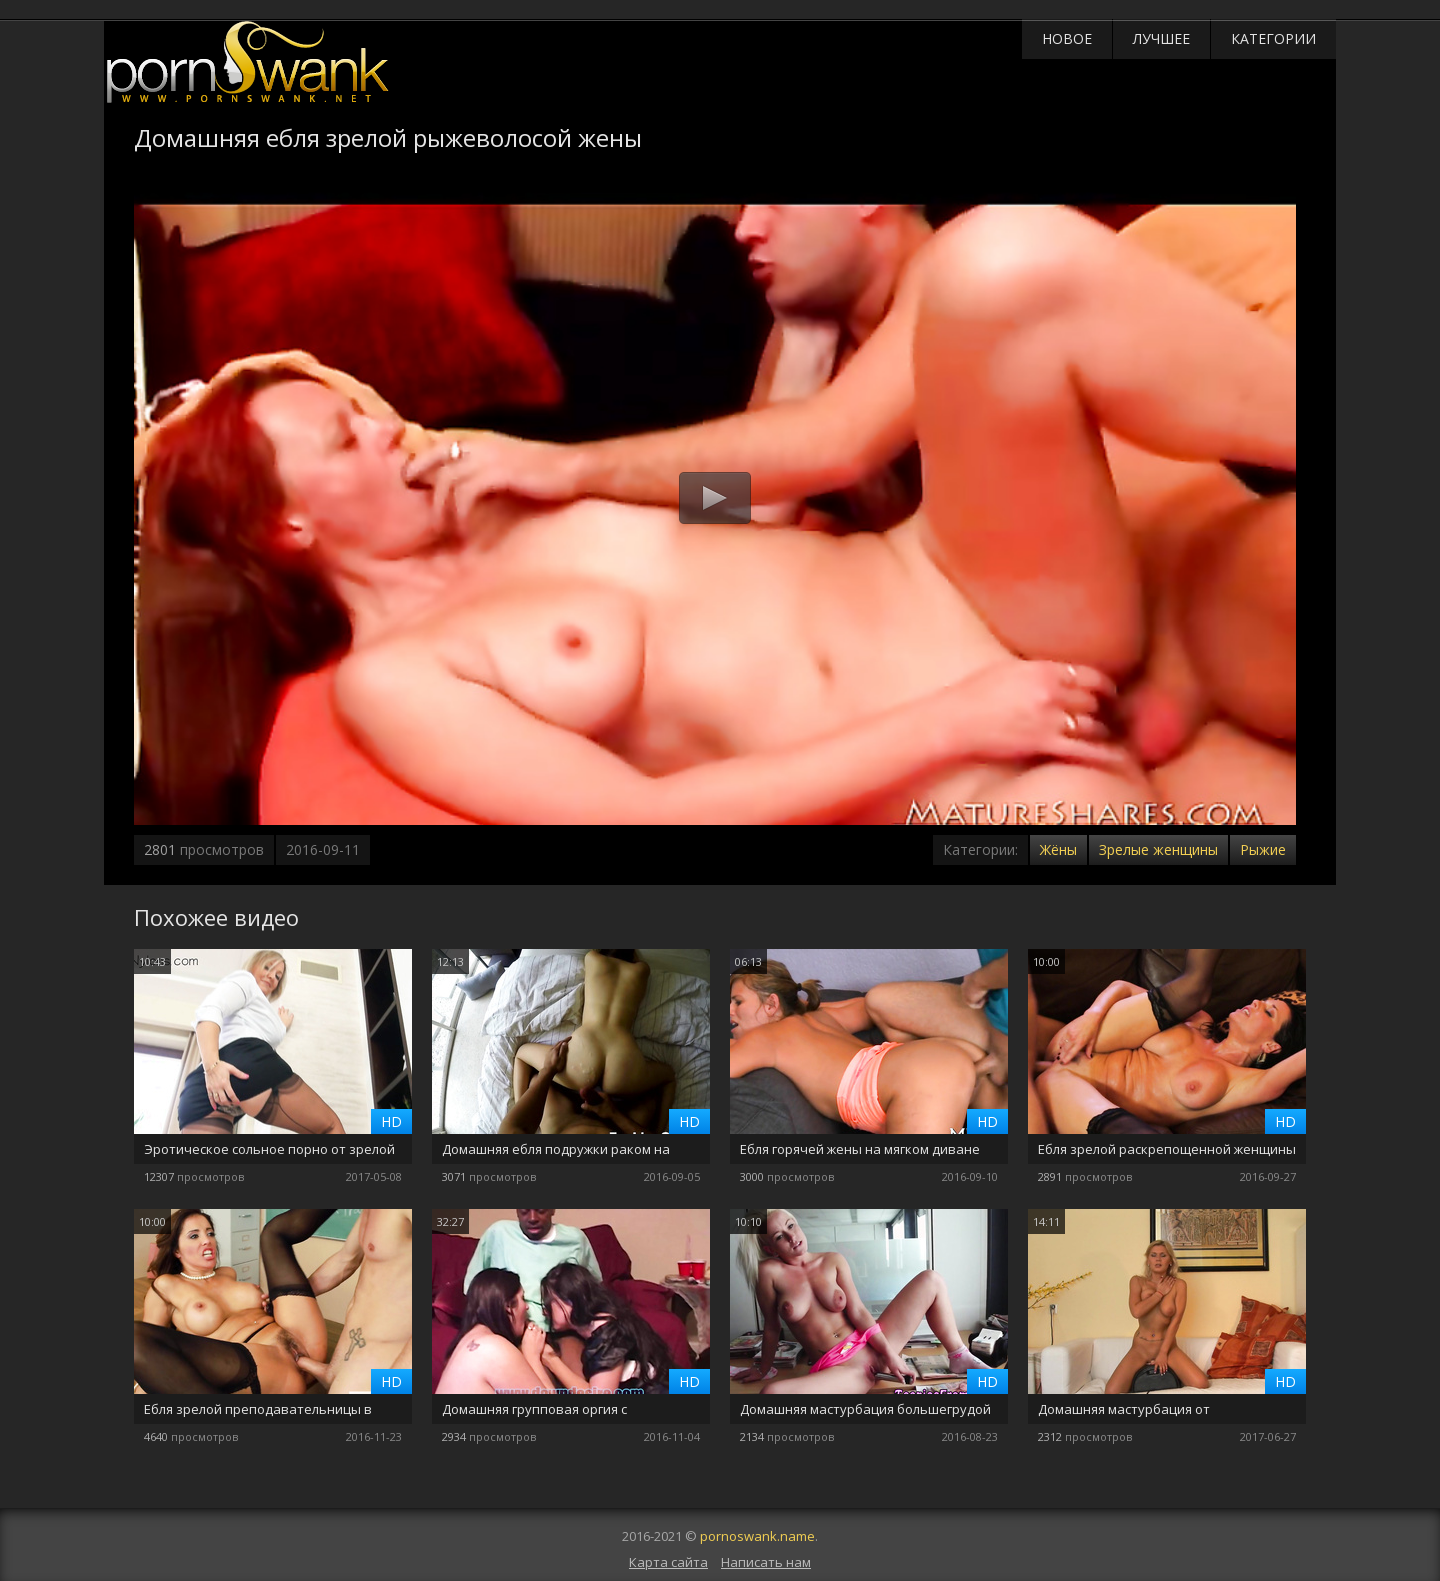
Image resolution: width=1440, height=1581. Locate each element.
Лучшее (1161, 38)
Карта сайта (668, 1562)
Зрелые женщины (1158, 849)
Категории (1273, 38)
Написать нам (766, 1562)
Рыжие (1263, 849)
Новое (1067, 38)
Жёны (1058, 849)
